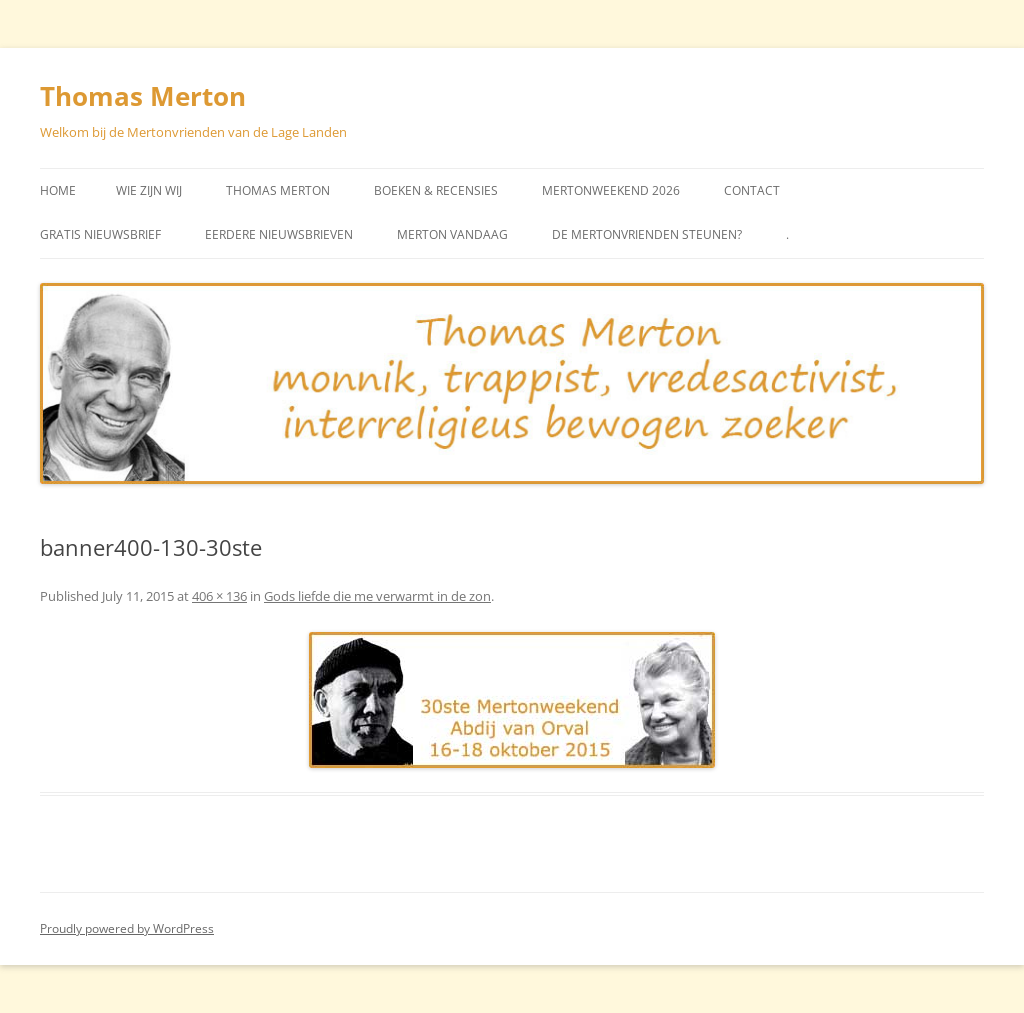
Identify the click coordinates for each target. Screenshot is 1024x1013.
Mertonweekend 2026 (611, 190)
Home (58, 190)
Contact (752, 190)
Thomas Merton (143, 96)
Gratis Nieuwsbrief (100, 234)
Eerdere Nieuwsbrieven (279, 234)
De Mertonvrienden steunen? (647, 234)
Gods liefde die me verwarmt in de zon (377, 596)
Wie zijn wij (149, 190)
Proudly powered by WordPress (127, 928)
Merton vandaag (452, 234)
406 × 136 (219, 596)
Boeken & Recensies (436, 190)
